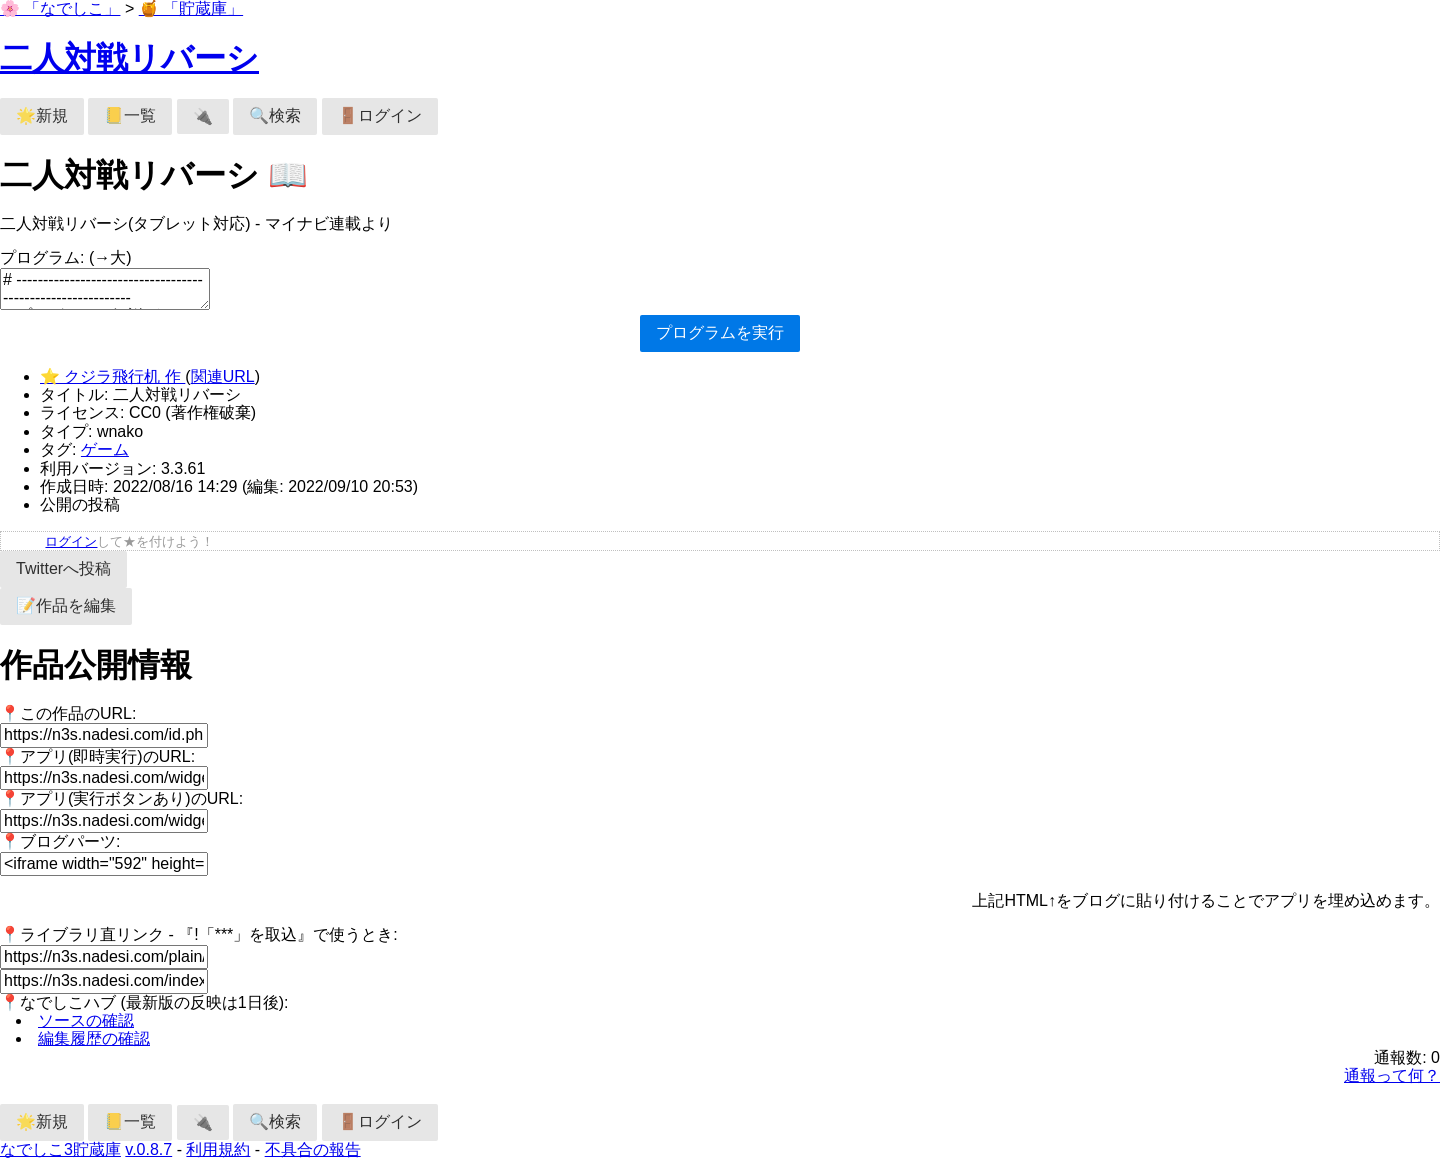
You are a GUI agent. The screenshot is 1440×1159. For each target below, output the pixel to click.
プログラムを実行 (720, 332)
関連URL (223, 376)
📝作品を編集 (66, 605)
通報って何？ (1392, 1075)
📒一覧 (130, 115)
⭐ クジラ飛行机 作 (112, 376)
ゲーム (105, 449)
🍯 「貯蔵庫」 (191, 8)
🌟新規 (42, 115)
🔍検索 (275, 115)
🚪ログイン (380, 115)
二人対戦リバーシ (129, 58)
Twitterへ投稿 (63, 568)
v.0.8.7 (148, 1149)
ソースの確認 (86, 1020)
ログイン (71, 541)
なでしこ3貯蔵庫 (60, 1149)
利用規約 (218, 1149)
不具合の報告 (313, 1149)
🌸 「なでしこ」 (60, 8)
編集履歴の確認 (94, 1038)
